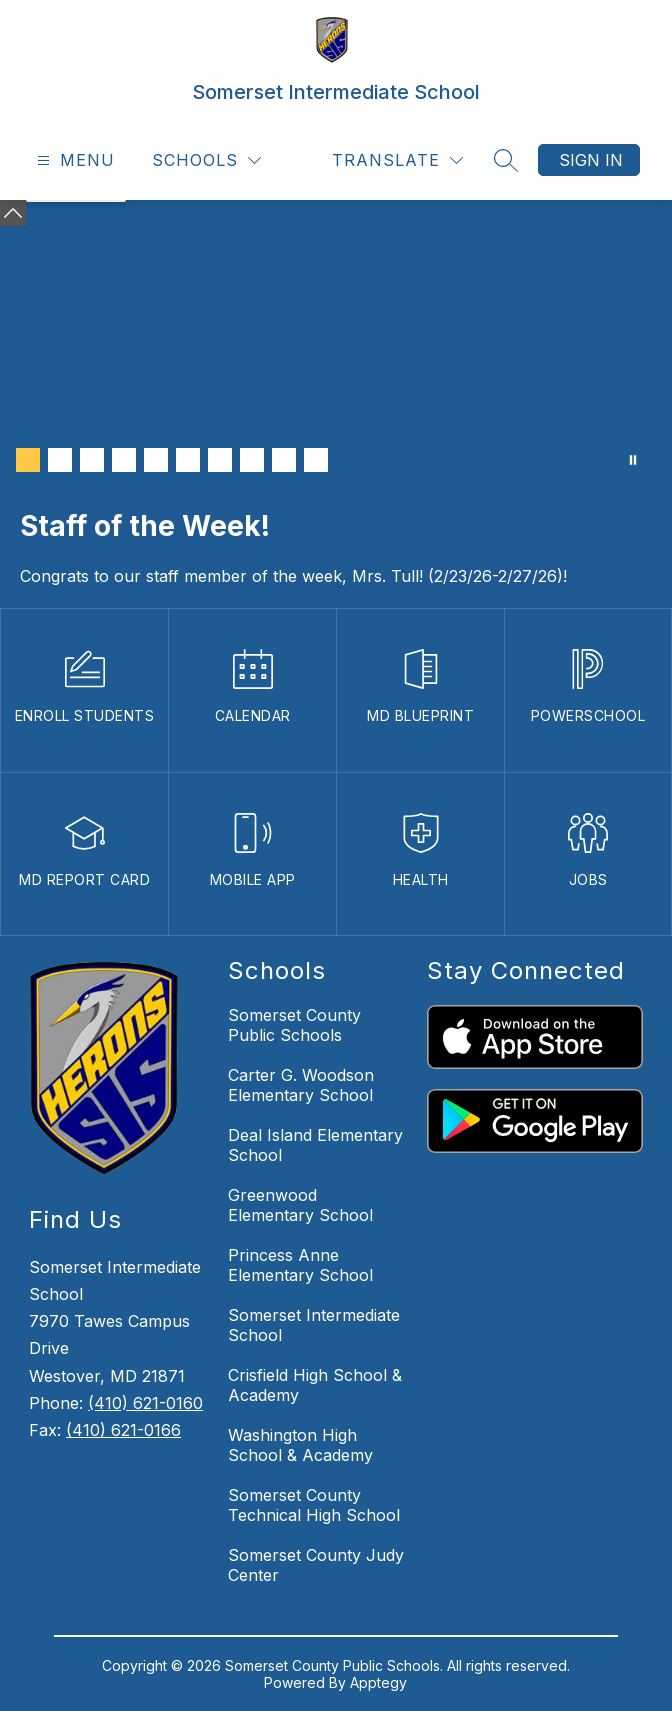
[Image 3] (92, 460)
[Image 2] (60, 460)
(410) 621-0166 (123, 1430)
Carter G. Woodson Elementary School (301, 1085)
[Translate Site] (397, 160)
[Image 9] (284, 460)
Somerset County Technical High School (314, 1505)
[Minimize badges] (13, 213)
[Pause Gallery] (633, 460)
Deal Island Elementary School (315, 1145)
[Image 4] (124, 460)
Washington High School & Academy (300, 1445)
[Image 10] (316, 460)
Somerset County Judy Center (316, 1565)
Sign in (591, 160)
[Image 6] (188, 460)
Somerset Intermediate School (314, 1325)
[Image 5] (156, 460)
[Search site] (506, 160)
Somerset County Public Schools (294, 1025)
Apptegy (378, 1682)
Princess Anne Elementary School (300, 1265)
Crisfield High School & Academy (315, 1385)
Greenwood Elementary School (300, 1205)
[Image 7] (220, 460)
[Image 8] (252, 460)
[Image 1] (28, 460)
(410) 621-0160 (145, 1403)
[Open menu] (73, 160)
